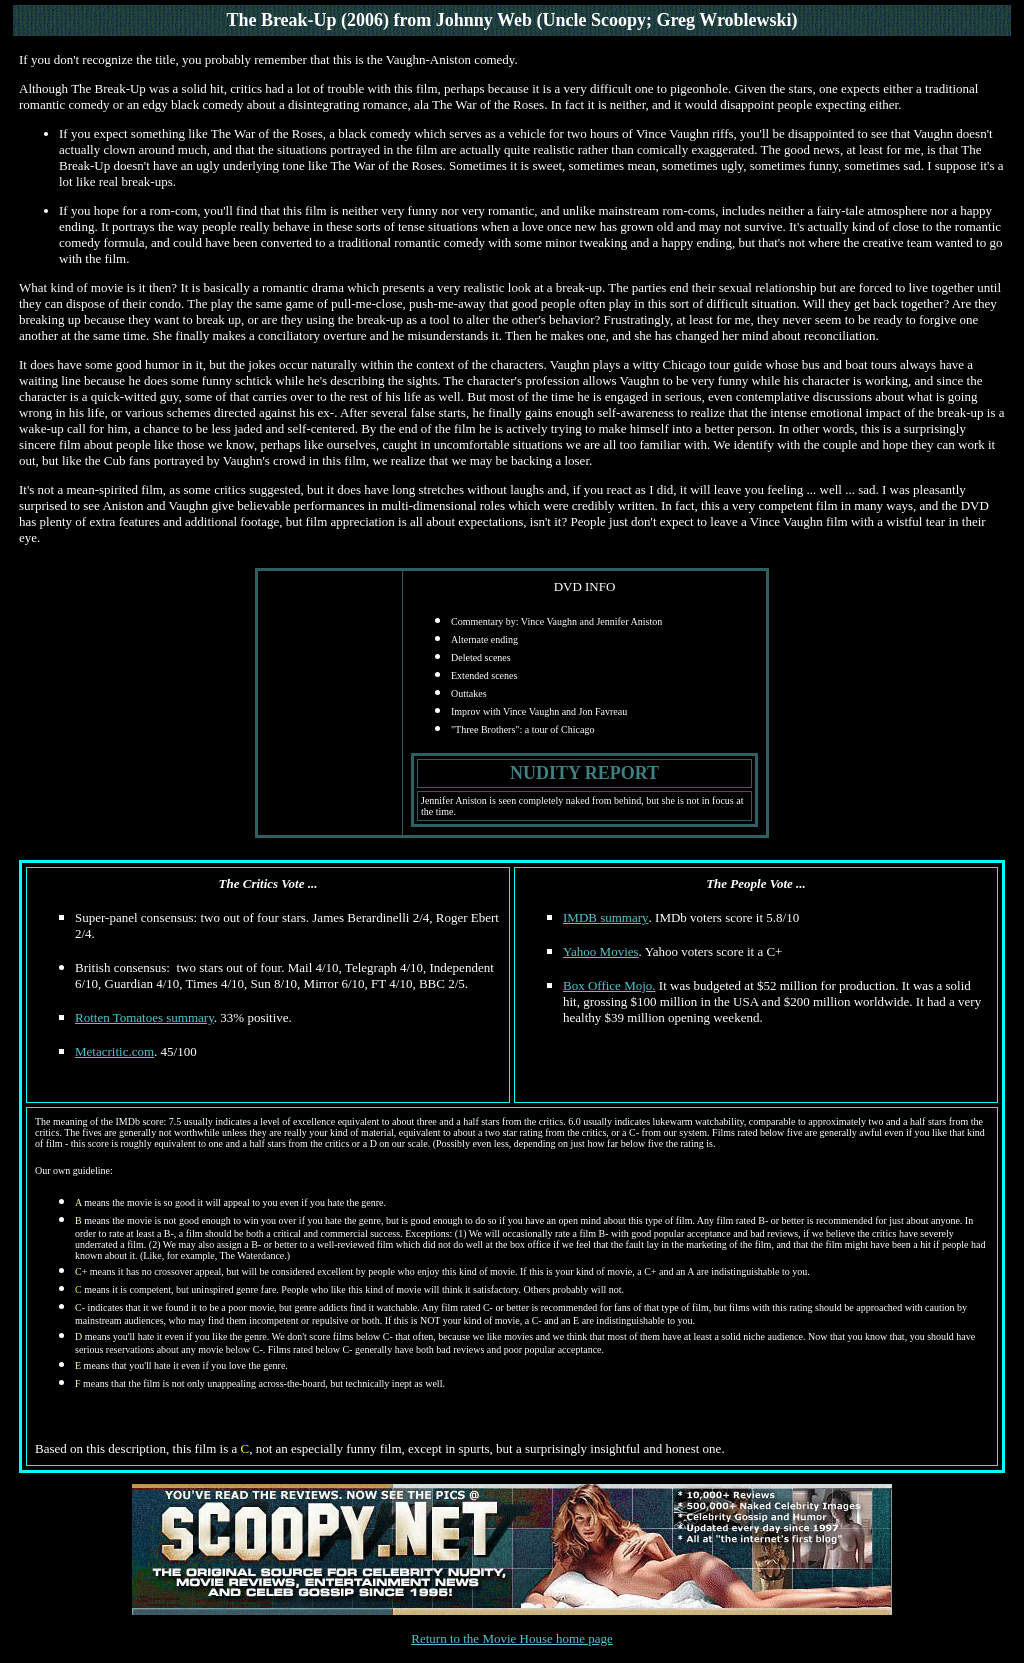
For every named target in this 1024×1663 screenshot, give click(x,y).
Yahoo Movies (601, 951)
